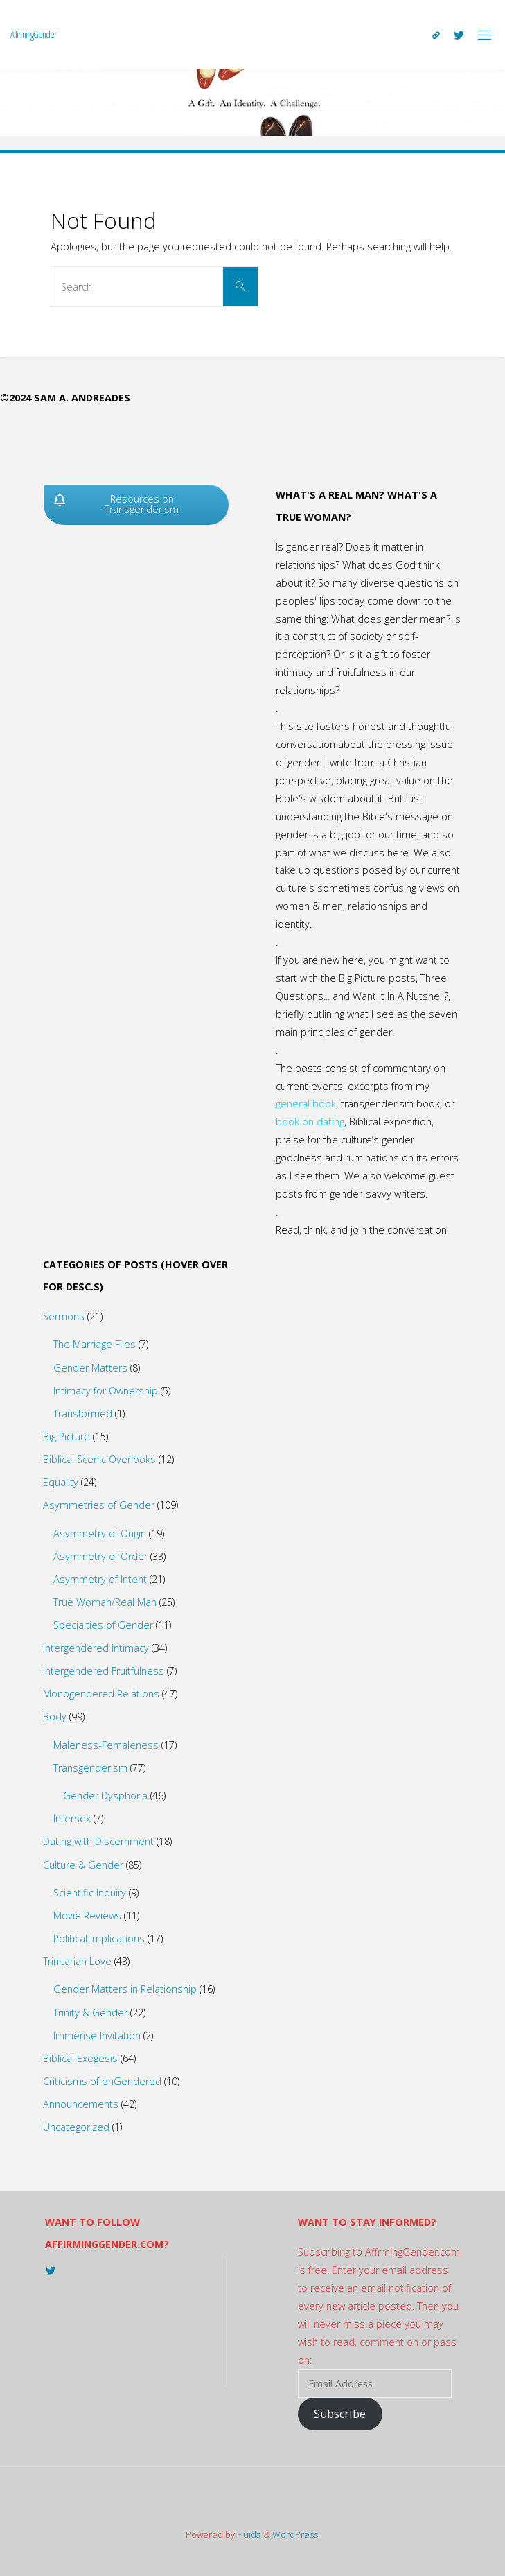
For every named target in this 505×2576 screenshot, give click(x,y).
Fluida (248, 2534)
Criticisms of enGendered (102, 2081)
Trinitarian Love (77, 1961)
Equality (60, 1482)
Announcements (80, 2104)
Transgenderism (90, 1767)
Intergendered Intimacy (96, 1647)
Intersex (72, 1818)
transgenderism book (390, 1103)
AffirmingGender (33, 34)
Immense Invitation (97, 2035)
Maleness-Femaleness (106, 1745)
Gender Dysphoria (105, 1795)
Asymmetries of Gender (98, 1505)
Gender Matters (90, 1367)
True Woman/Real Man (105, 1602)
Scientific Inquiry (89, 1892)
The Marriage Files (94, 1344)
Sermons (64, 1316)
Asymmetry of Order (100, 1556)
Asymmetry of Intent (100, 1579)
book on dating (310, 1121)
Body (55, 1716)
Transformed (82, 1413)
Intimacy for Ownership (105, 1390)
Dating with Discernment (98, 1841)
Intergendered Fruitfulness (103, 1670)
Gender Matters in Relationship (125, 1989)
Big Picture (66, 1436)
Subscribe (340, 2413)
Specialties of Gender (103, 1625)
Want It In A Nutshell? (400, 996)
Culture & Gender (83, 1865)
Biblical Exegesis (80, 2058)
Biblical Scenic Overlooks (99, 1459)
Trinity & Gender (90, 2012)
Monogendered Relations (101, 1693)
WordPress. (296, 2534)
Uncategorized (76, 2127)
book (324, 1103)
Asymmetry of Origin (99, 1533)
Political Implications (99, 1938)
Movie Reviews (87, 1915)
